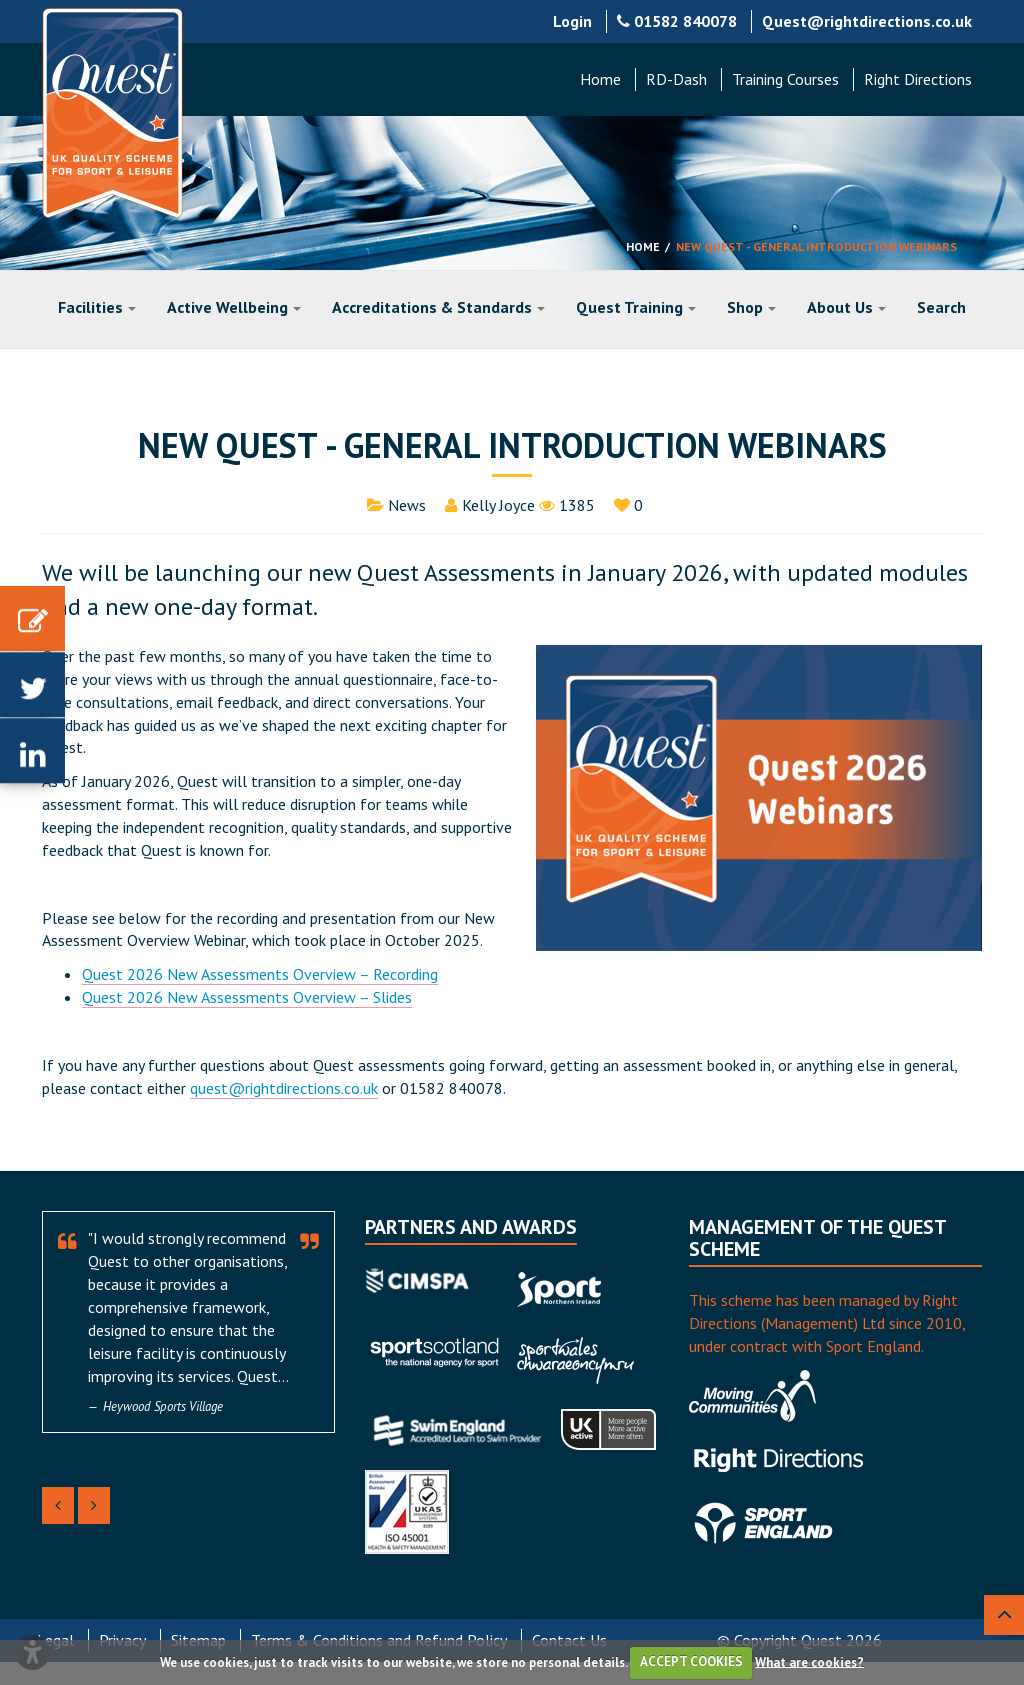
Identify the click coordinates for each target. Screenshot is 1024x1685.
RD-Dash (676, 79)
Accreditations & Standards (438, 307)
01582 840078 (677, 21)
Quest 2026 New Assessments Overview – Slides (247, 997)
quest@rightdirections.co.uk (284, 1088)
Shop (751, 307)
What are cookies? (809, 1661)
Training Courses (785, 79)
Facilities (97, 307)
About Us (846, 307)
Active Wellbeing (234, 307)
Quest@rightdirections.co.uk (867, 21)
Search (941, 307)
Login (572, 21)
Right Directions (918, 79)
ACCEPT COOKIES (691, 1661)
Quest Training (636, 307)
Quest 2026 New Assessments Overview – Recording (260, 974)
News (407, 505)
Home (600, 79)
